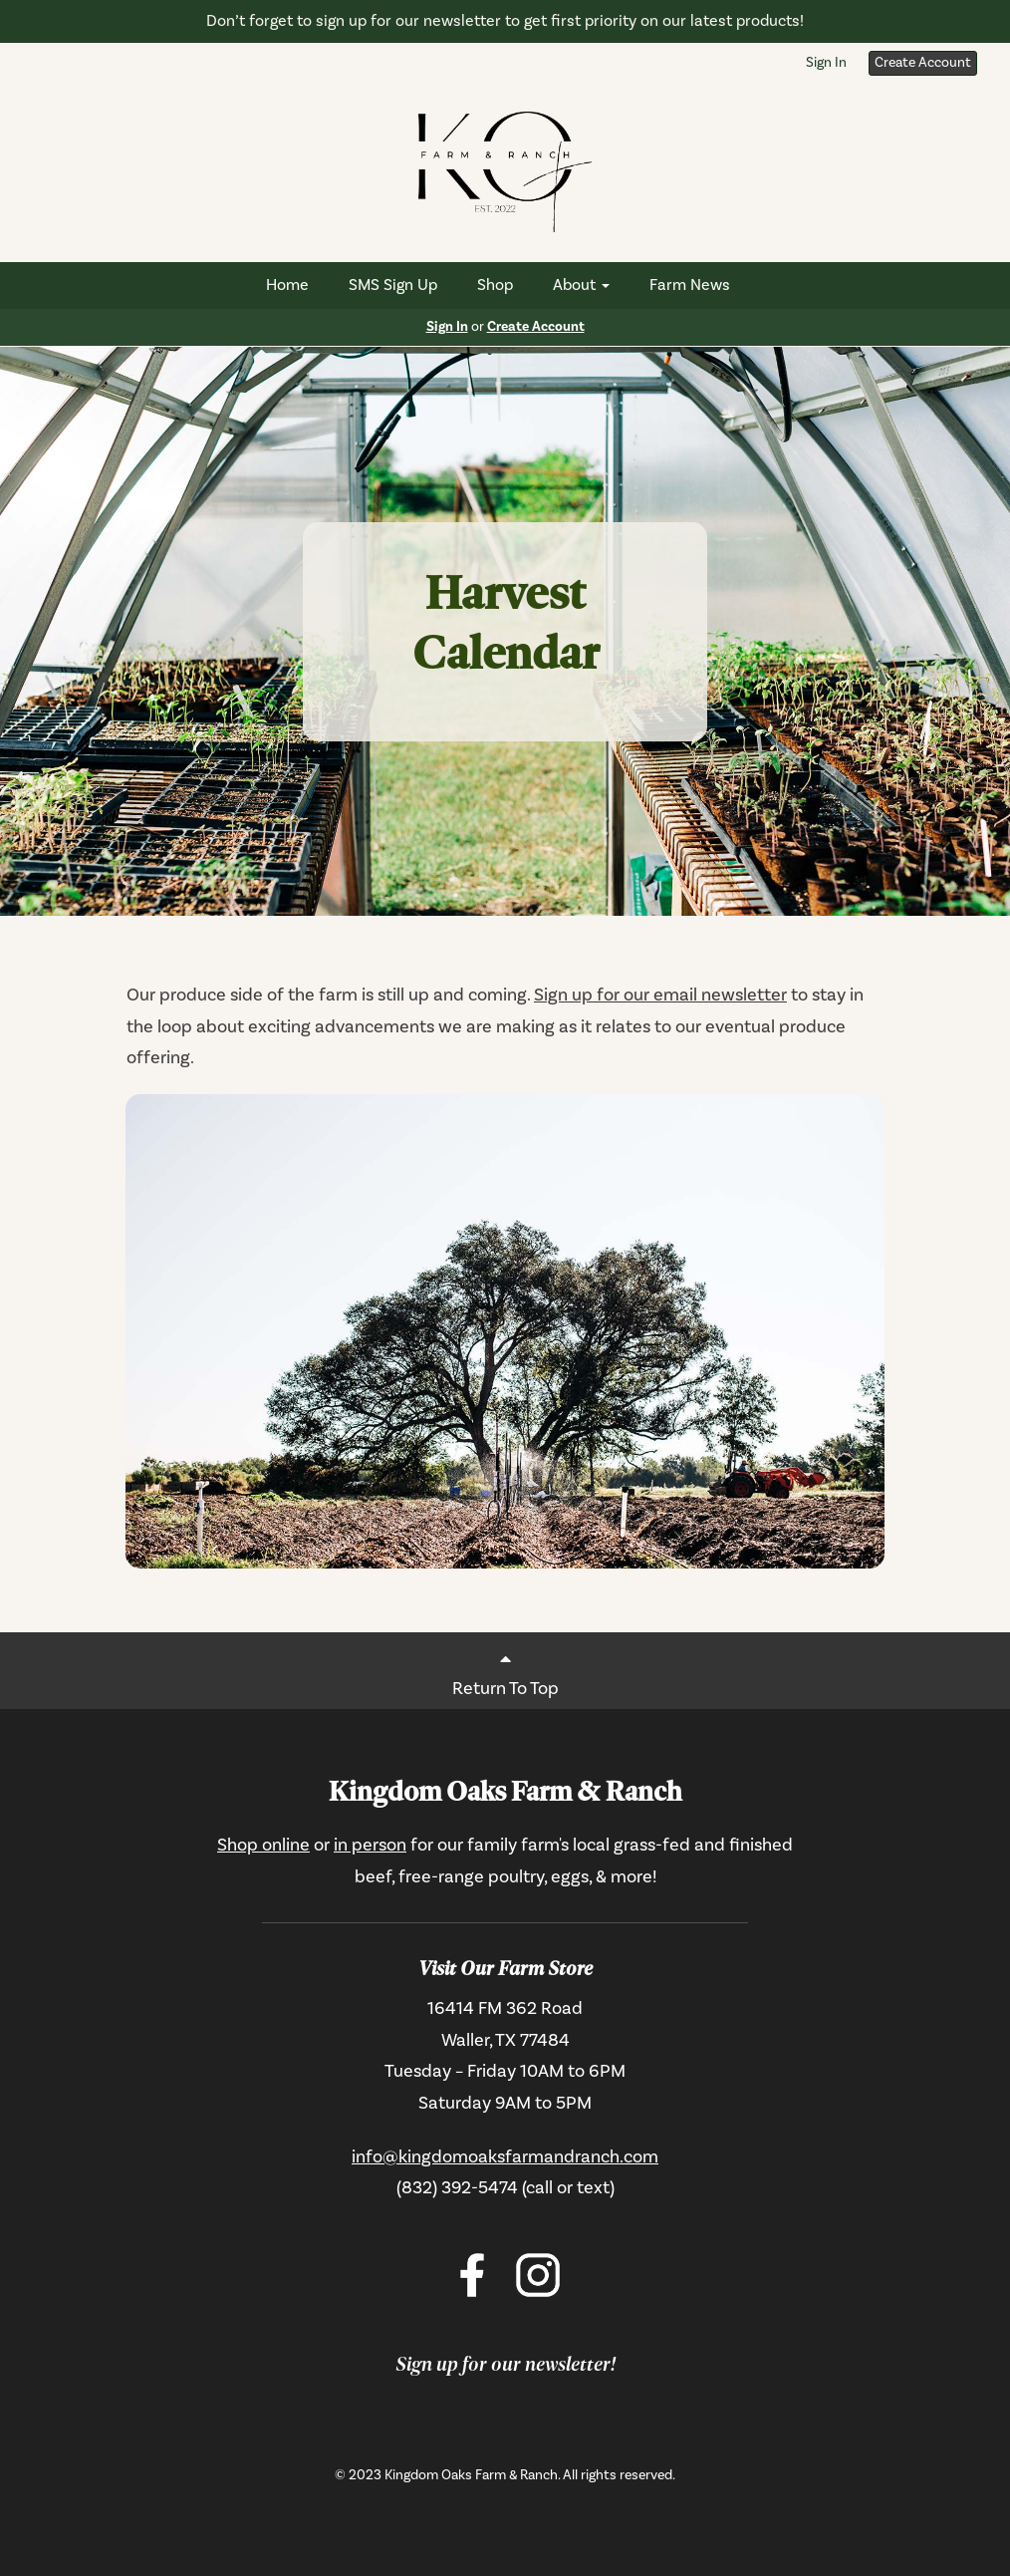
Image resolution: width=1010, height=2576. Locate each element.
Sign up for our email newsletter (660, 995)
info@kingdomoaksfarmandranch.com (505, 2157)
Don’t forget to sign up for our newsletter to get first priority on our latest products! (505, 21)
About (581, 285)
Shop (495, 285)
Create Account (923, 63)
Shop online (263, 1845)
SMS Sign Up (393, 285)
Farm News (689, 285)
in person (370, 1845)
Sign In (826, 63)
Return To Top (505, 1670)
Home (287, 285)
